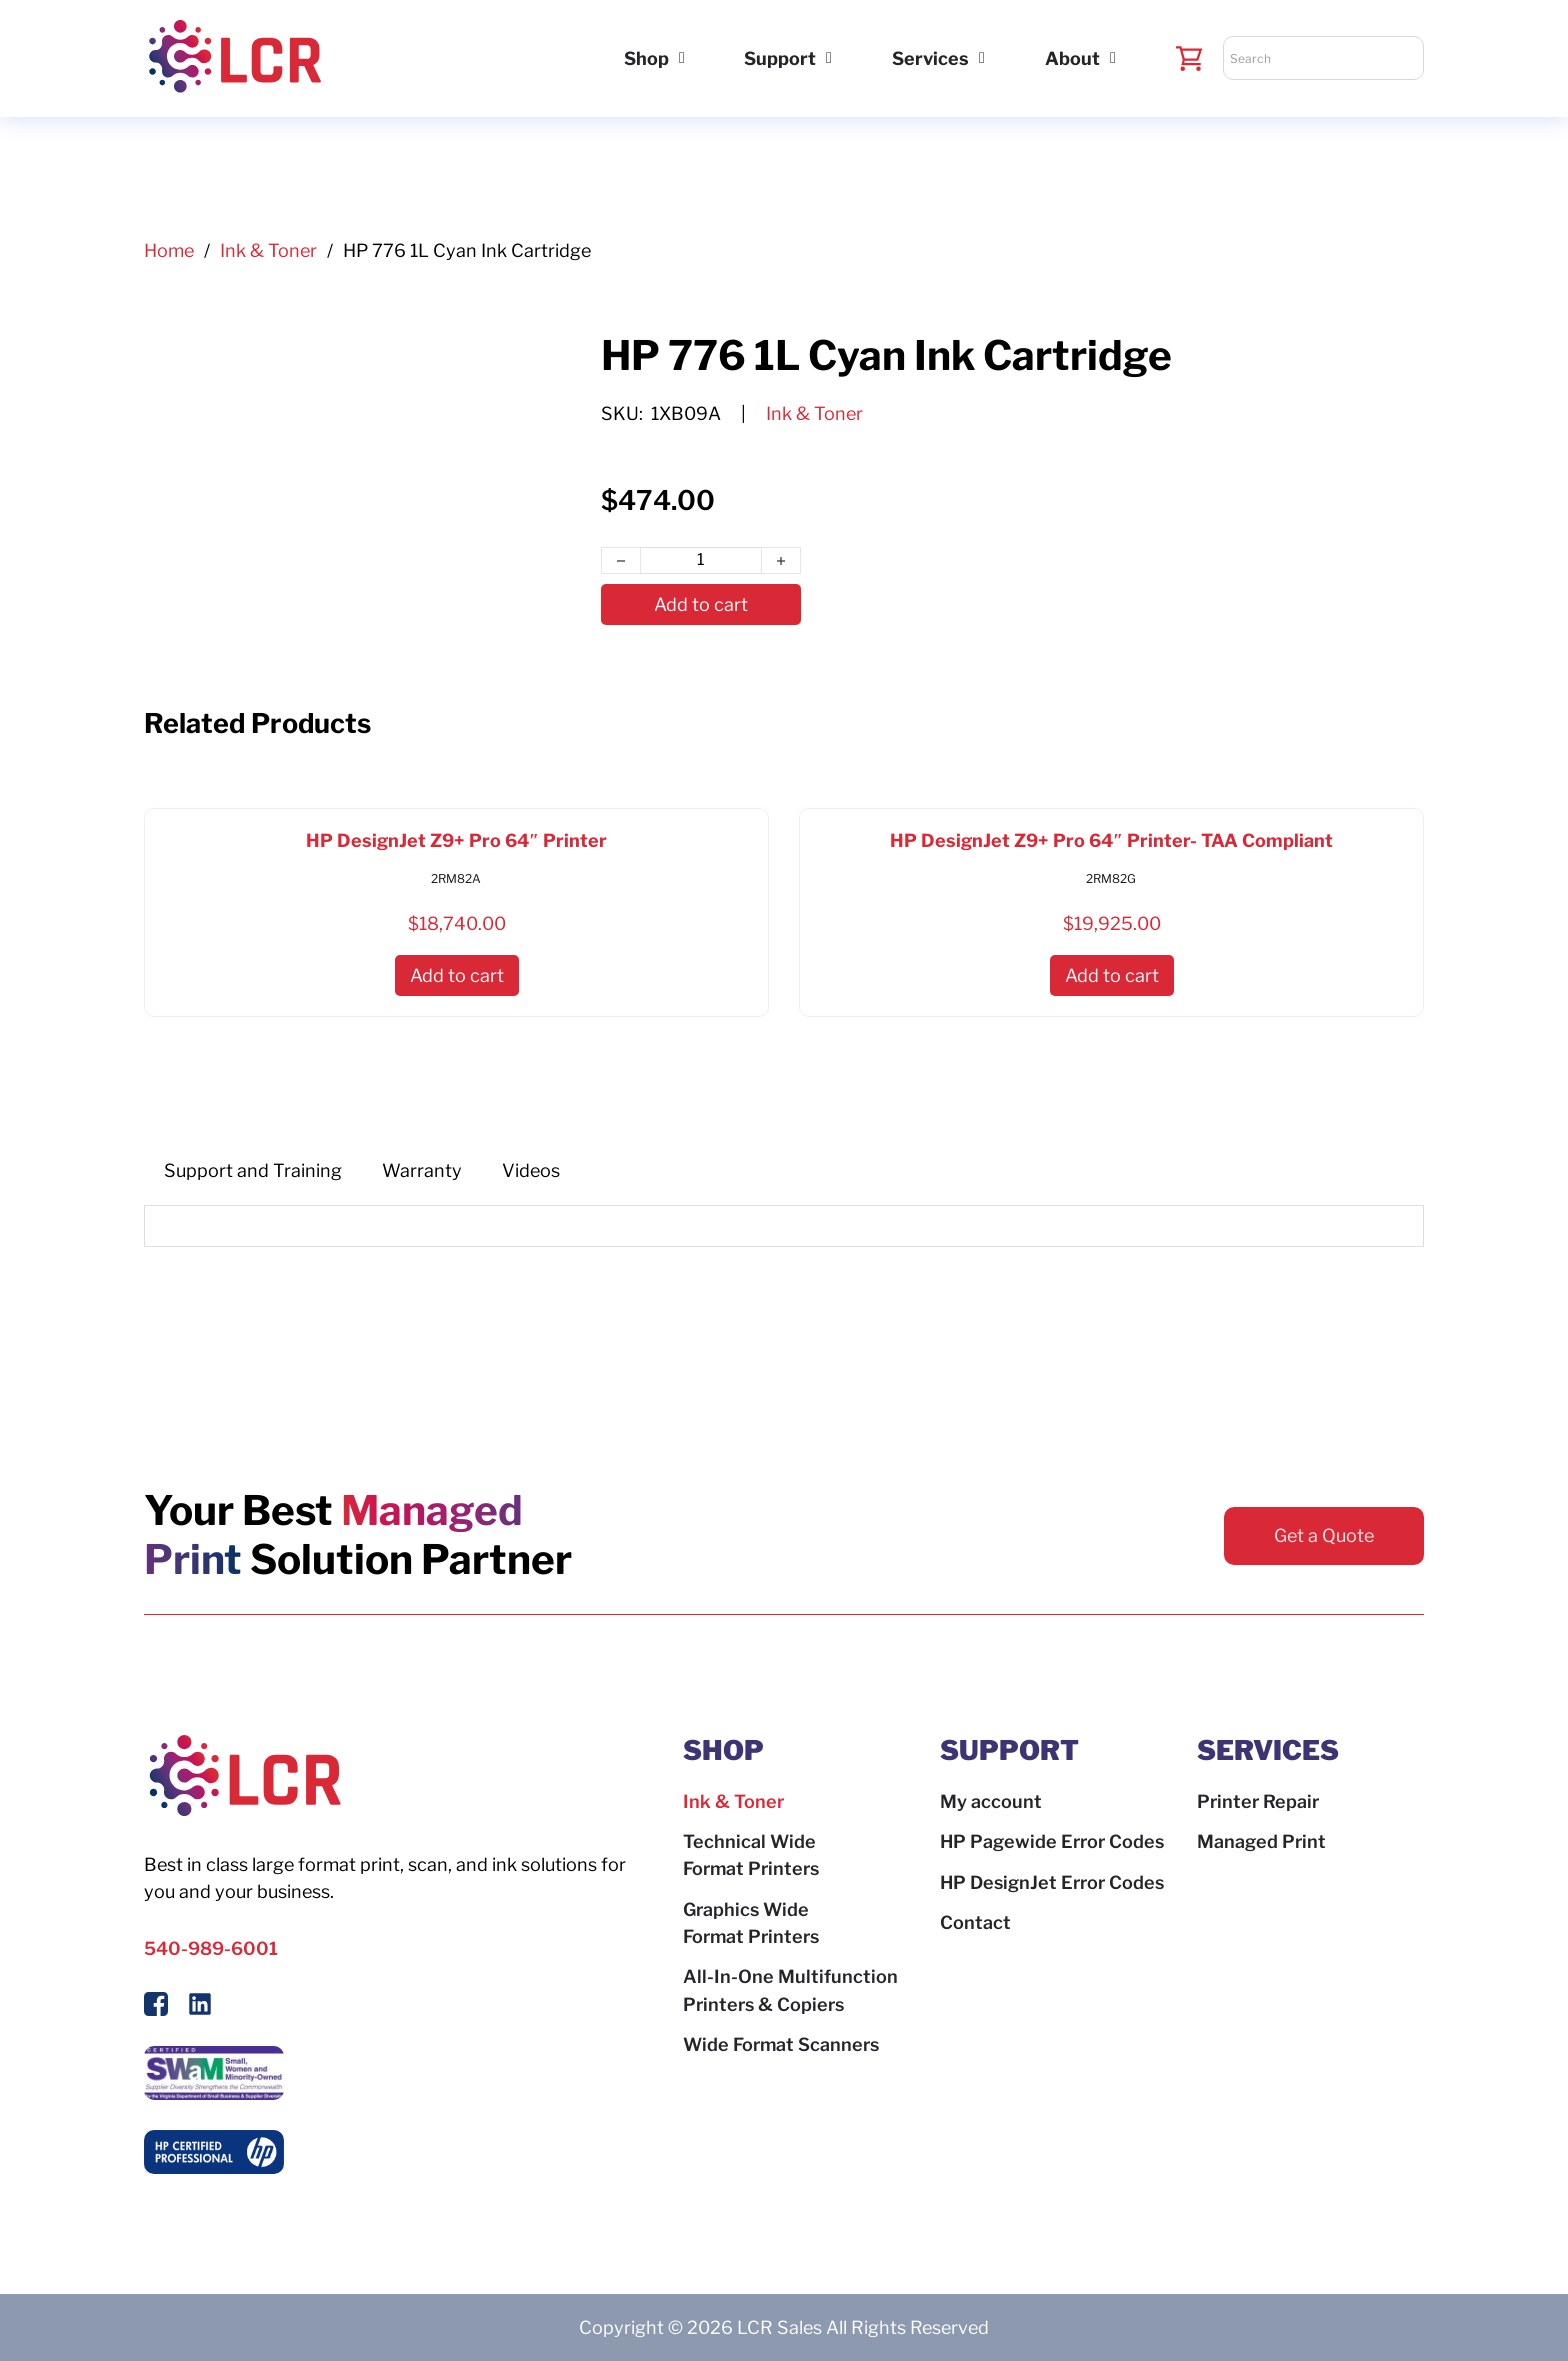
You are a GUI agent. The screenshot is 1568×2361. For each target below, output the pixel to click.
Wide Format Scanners (781, 2044)
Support (780, 58)
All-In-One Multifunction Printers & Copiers (790, 1990)
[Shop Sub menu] (682, 58)
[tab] (253, 1170)
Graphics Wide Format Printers (751, 1923)
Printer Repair (1258, 1801)
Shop (646, 58)
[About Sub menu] (1113, 58)
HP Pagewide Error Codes (1052, 1841)
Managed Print (1261, 1841)
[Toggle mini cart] (1189, 58)
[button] (457, 975)
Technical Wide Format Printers (751, 1855)
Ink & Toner (268, 250)
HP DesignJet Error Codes (1052, 1882)
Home (169, 250)
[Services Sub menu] (982, 58)
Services (930, 58)
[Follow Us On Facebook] (156, 2007)
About (1072, 58)
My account (991, 1801)
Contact (975, 1922)
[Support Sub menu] (829, 58)
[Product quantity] (701, 561)
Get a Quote (1324, 1535)
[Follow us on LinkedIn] (200, 2007)
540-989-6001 (211, 1948)
